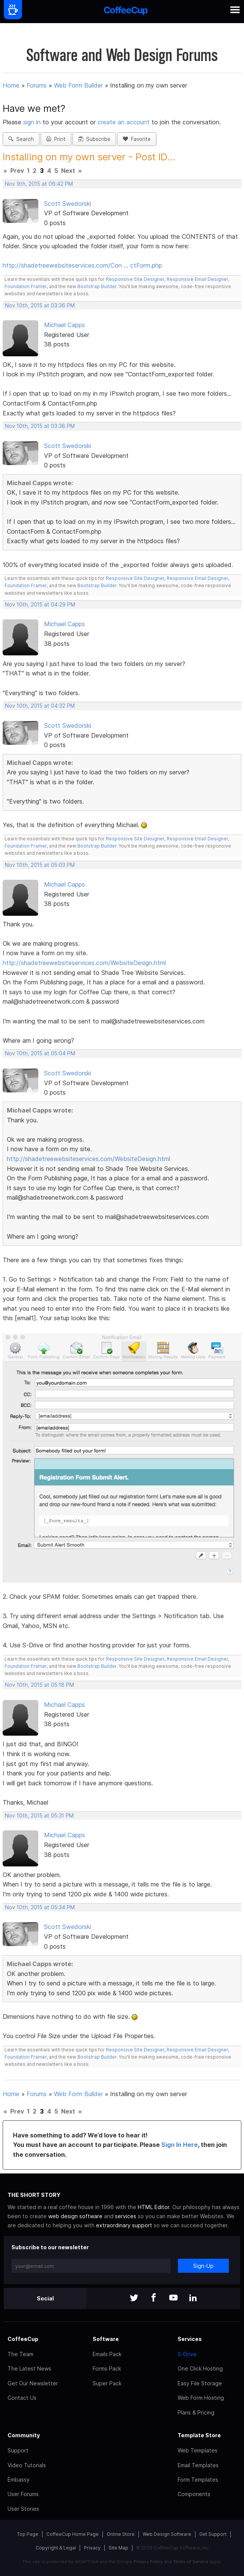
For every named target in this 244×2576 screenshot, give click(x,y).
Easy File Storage (200, 2383)
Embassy (19, 2479)
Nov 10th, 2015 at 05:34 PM (40, 1907)
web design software (75, 2216)
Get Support (213, 2534)
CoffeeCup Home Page (72, 2534)
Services (190, 2339)
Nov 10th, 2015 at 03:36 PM (40, 305)
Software (106, 2339)
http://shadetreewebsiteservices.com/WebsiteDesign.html (84, 963)
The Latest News (29, 2368)
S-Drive (187, 2354)
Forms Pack (107, 2368)
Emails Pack (107, 2354)
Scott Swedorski (67, 203)
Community (24, 2435)
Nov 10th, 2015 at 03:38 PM (40, 426)
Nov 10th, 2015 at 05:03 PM (40, 865)
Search (21, 139)
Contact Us (22, 2397)
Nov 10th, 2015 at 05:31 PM (39, 1816)
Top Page (27, 2534)
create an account (124, 122)
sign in (33, 122)
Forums (37, 85)
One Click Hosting (200, 2368)
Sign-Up (203, 2266)
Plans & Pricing (196, 2412)
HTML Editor (153, 2207)
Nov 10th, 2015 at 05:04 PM (40, 1053)
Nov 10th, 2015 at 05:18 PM (39, 1685)
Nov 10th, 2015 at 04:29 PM (40, 605)
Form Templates (198, 2479)
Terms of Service (190, 2561)
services (125, 2216)
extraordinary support (124, 2225)
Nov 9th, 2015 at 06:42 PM (39, 184)
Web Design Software (167, 2534)
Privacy (92, 2548)
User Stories (23, 2508)
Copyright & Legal (56, 2548)
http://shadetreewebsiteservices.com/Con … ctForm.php (82, 265)
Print (56, 139)
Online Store (121, 2534)
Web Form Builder (78, 85)
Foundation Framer (26, 286)
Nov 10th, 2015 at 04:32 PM (40, 706)
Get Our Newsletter (33, 2383)
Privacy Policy (148, 2561)
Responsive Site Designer (135, 279)
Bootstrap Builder (96, 286)
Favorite (137, 139)
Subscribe (94, 139)
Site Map (118, 2548)
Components (194, 2494)
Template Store (199, 2435)
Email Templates (198, 2465)
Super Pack (107, 2383)
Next (68, 170)
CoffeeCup (23, 2339)
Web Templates (197, 2450)
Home (11, 85)
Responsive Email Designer (197, 279)
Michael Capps (64, 325)
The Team (20, 2354)
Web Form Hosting (201, 2397)
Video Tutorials (27, 2465)
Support (18, 2450)
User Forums (23, 2494)
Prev (17, 170)
